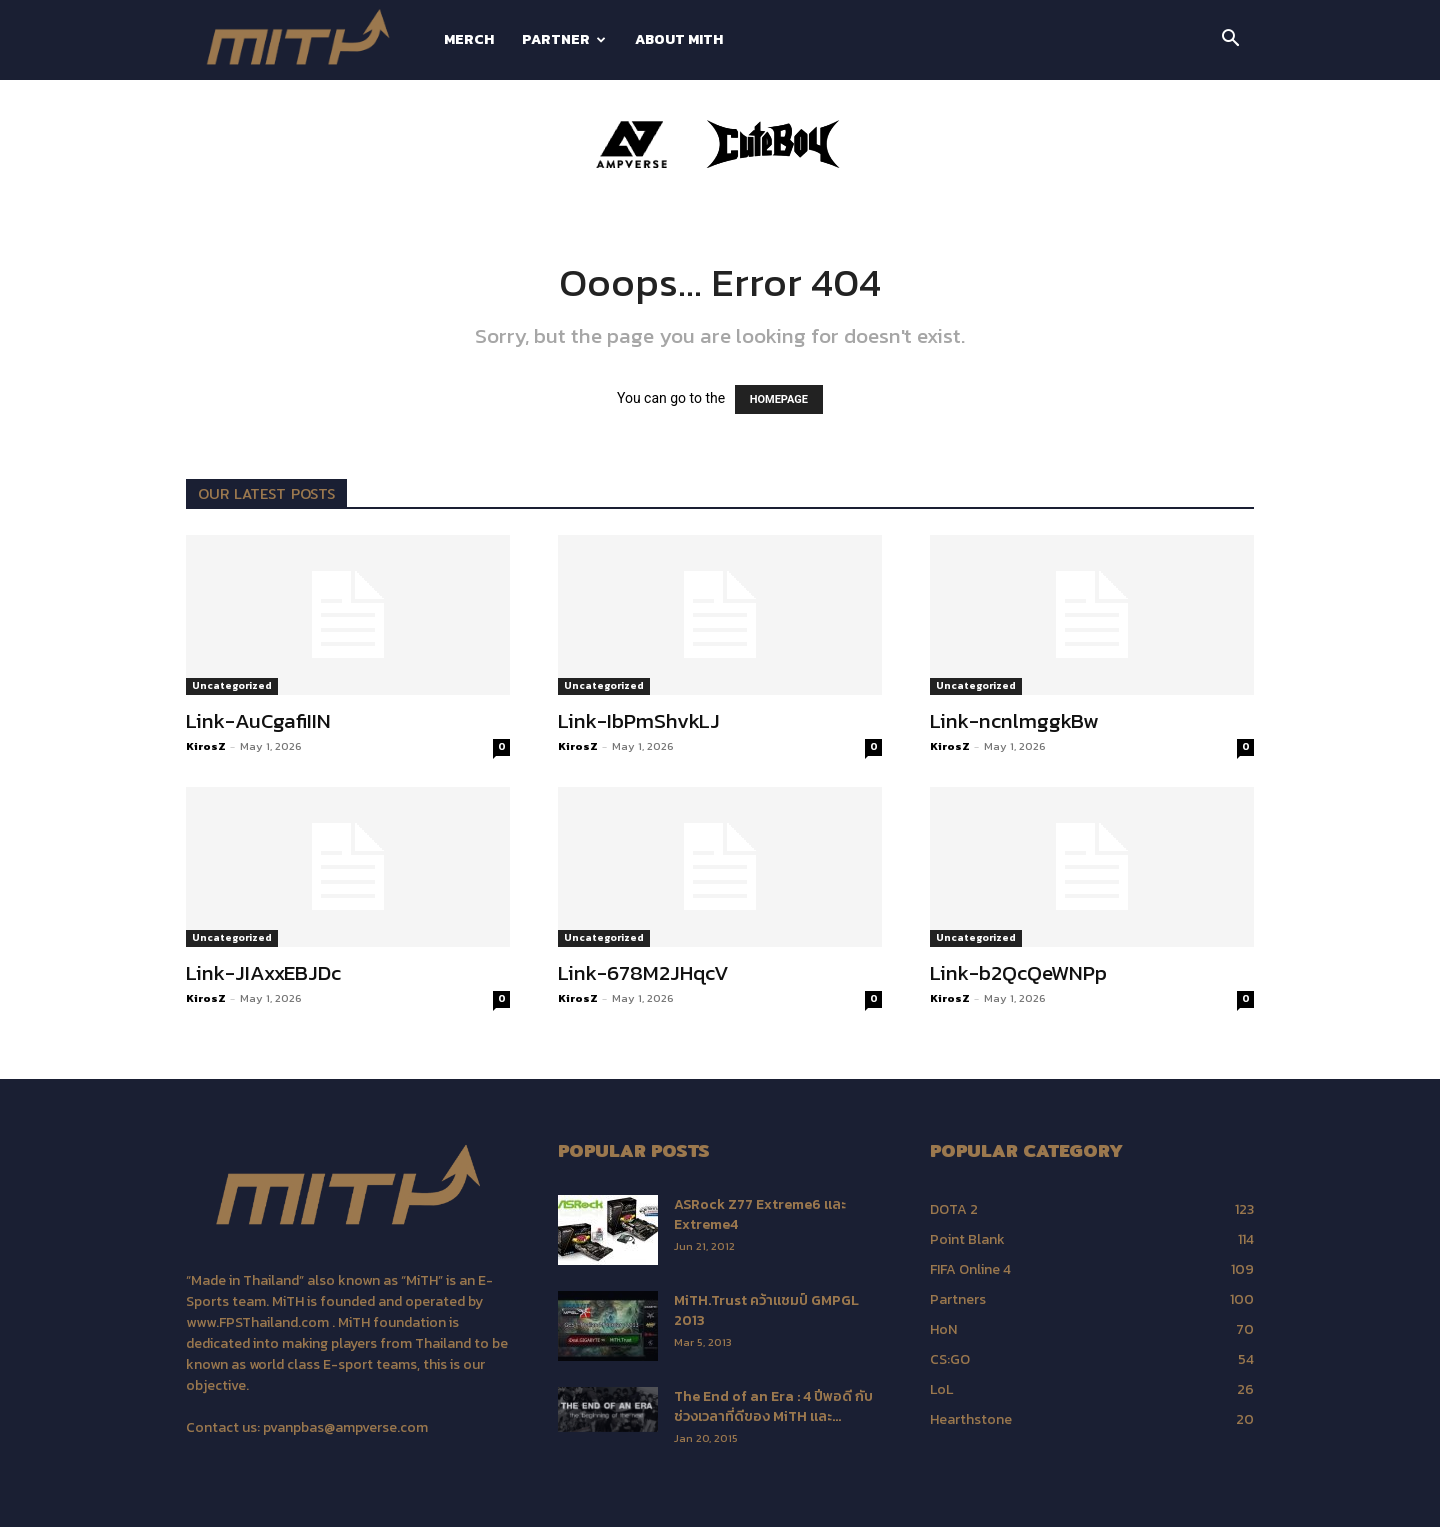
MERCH (469, 39)
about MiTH (679, 39)
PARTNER (564, 39)
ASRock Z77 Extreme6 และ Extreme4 (760, 1214)
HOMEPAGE (779, 399)
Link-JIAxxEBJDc (263, 972)
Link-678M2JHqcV (643, 972)
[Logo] (308, 40)
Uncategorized (232, 685)
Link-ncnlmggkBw (1014, 720)
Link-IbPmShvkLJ (639, 720)
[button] (1230, 41)
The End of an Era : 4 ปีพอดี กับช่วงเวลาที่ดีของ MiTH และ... (773, 1406)
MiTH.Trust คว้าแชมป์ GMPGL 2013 (766, 1310)
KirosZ (206, 746)
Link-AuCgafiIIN (258, 720)
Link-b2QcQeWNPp (1018, 972)
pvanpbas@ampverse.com (345, 1427)
